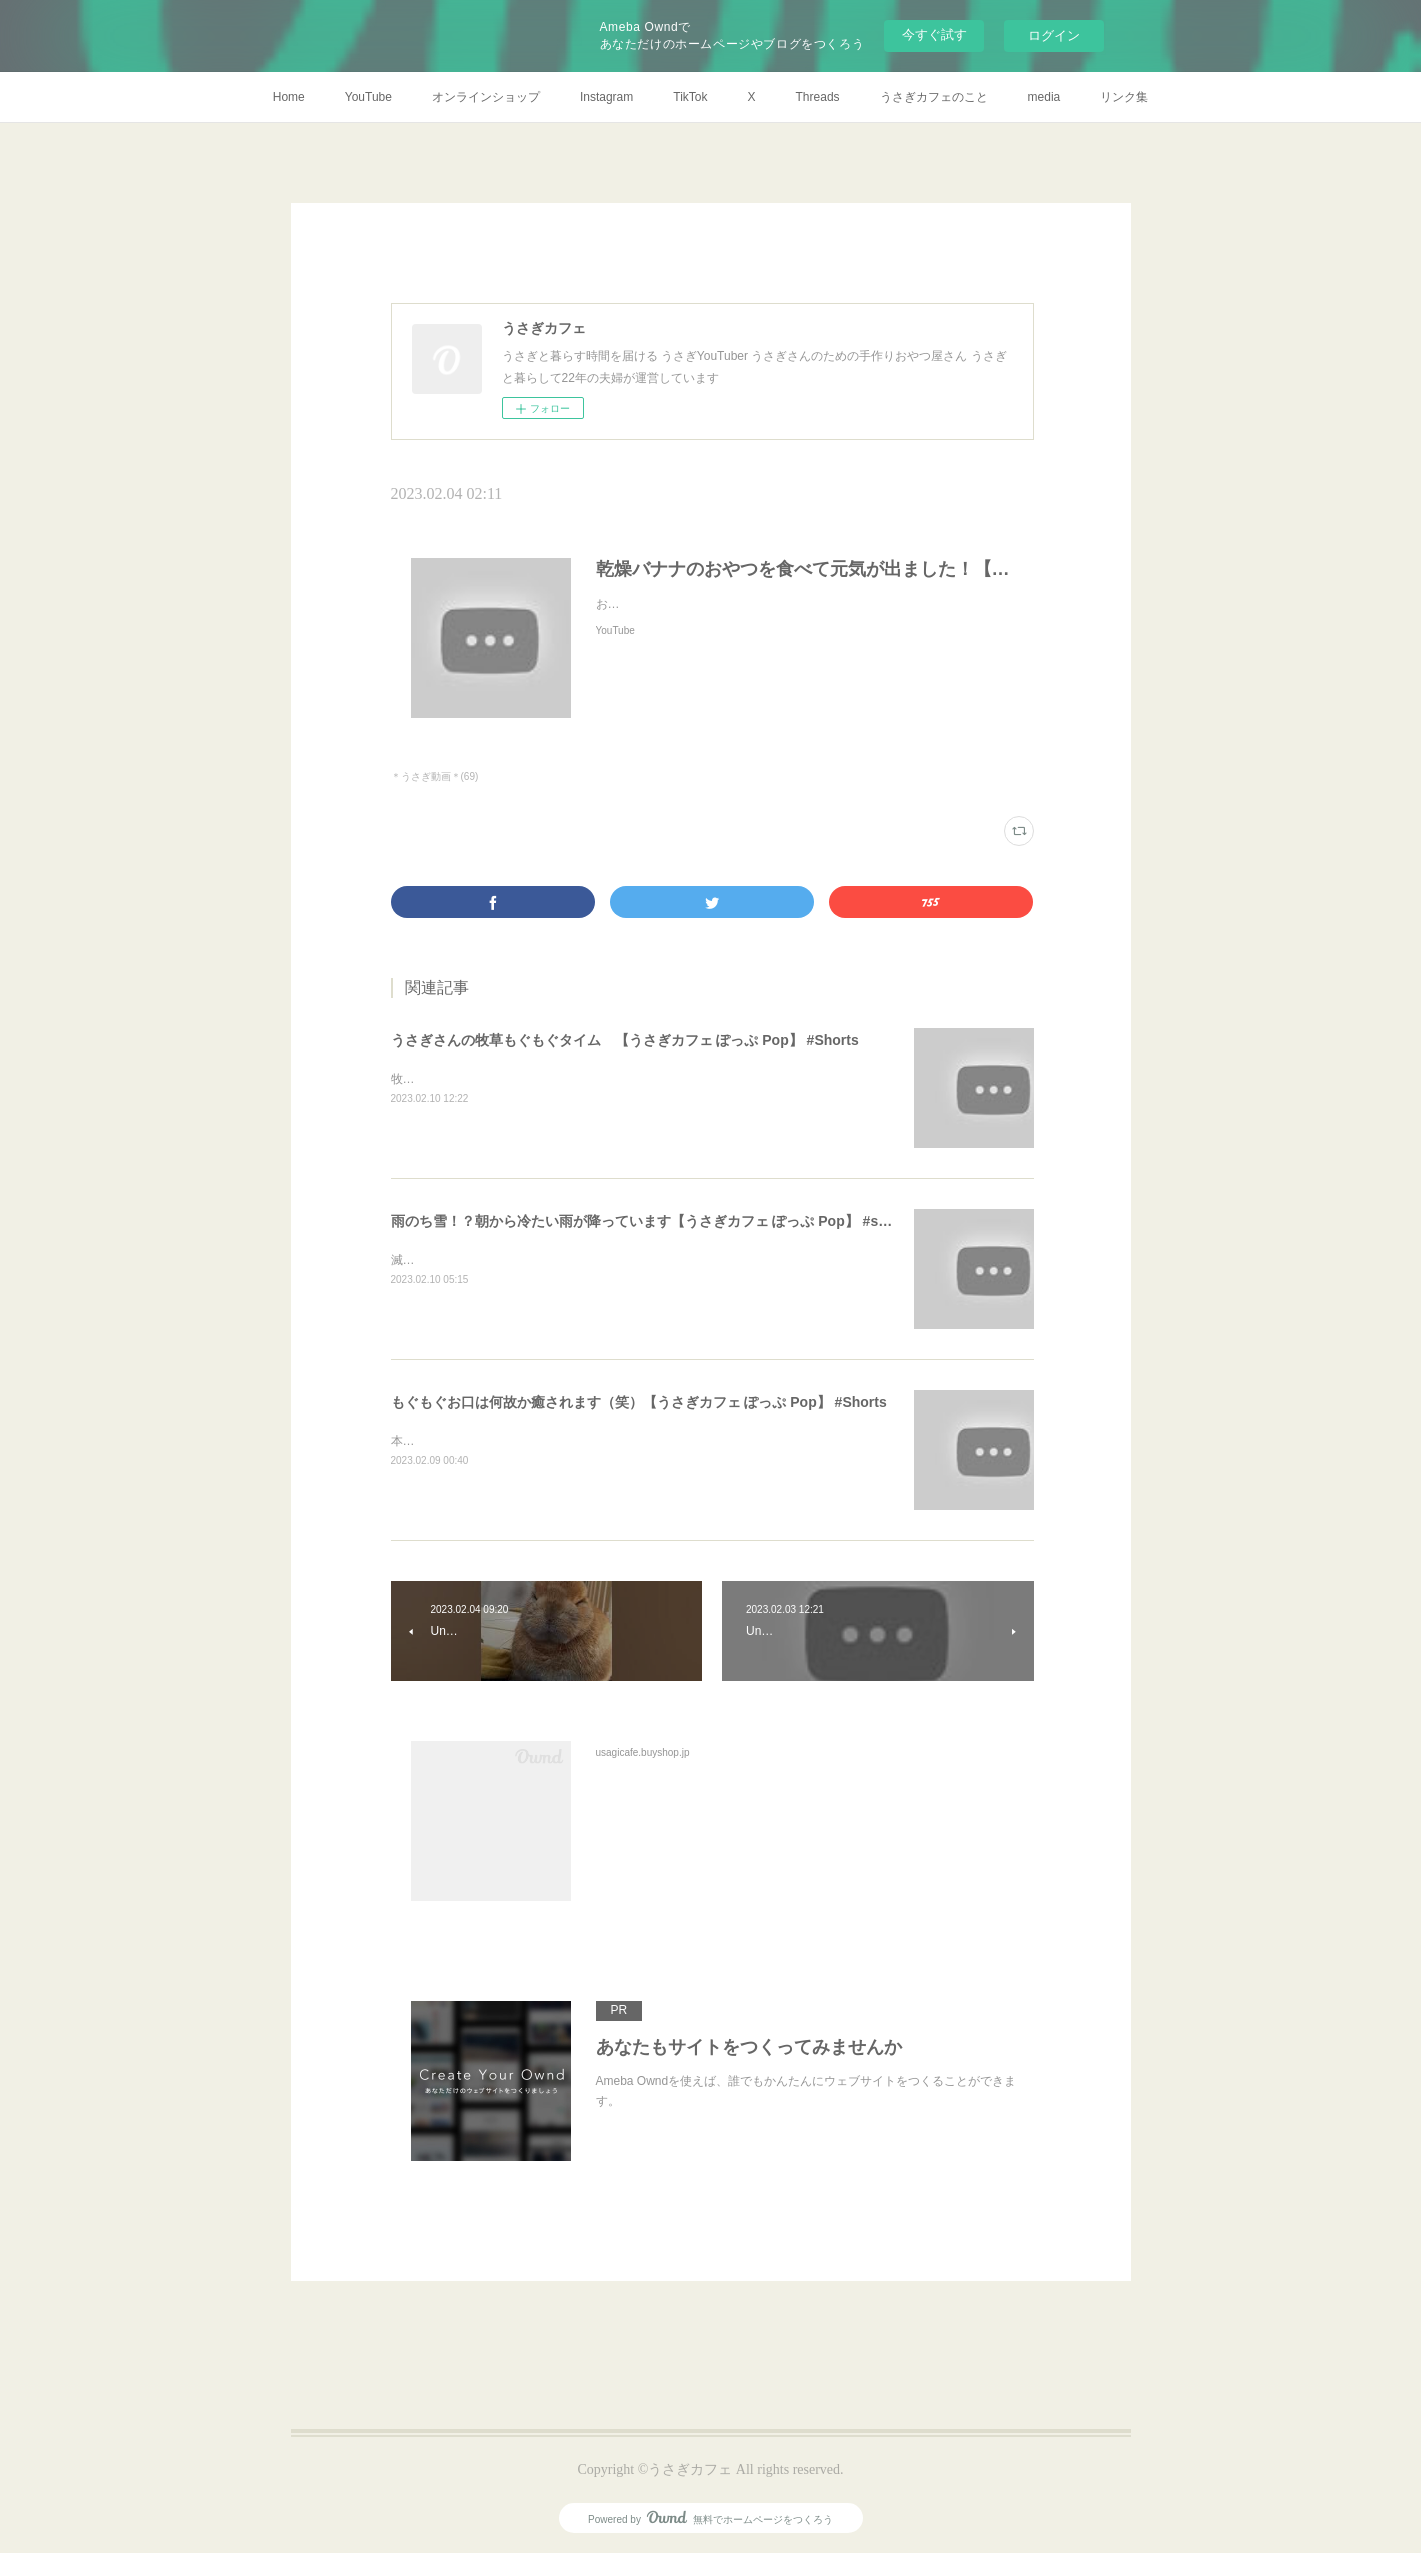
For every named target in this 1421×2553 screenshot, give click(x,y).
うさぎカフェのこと (934, 97)
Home (289, 97)
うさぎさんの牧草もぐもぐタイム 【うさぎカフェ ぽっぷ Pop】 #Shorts (625, 1040)
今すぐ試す (934, 34)
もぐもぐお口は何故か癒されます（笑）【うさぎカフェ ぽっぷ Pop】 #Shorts (639, 1402)
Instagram (606, 97)
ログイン (1054, 35)
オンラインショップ (486, 97)
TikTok (690, 97)
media (1044, 97)
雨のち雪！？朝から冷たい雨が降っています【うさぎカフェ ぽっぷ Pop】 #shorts (652, 1221)
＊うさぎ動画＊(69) (435, 776)
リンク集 (1124, 97)
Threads (818, 97)
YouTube (368, 97)
